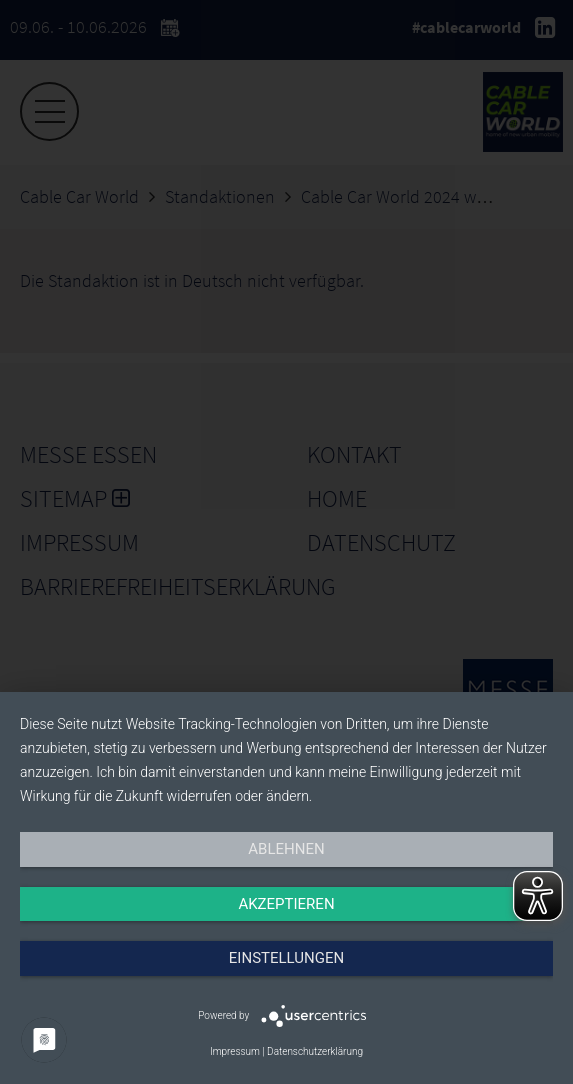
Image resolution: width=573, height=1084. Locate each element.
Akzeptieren (286, 904)
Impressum (235, 1051)
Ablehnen (286, 849)
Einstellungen (286, 958)
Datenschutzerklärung (315, 1051)
